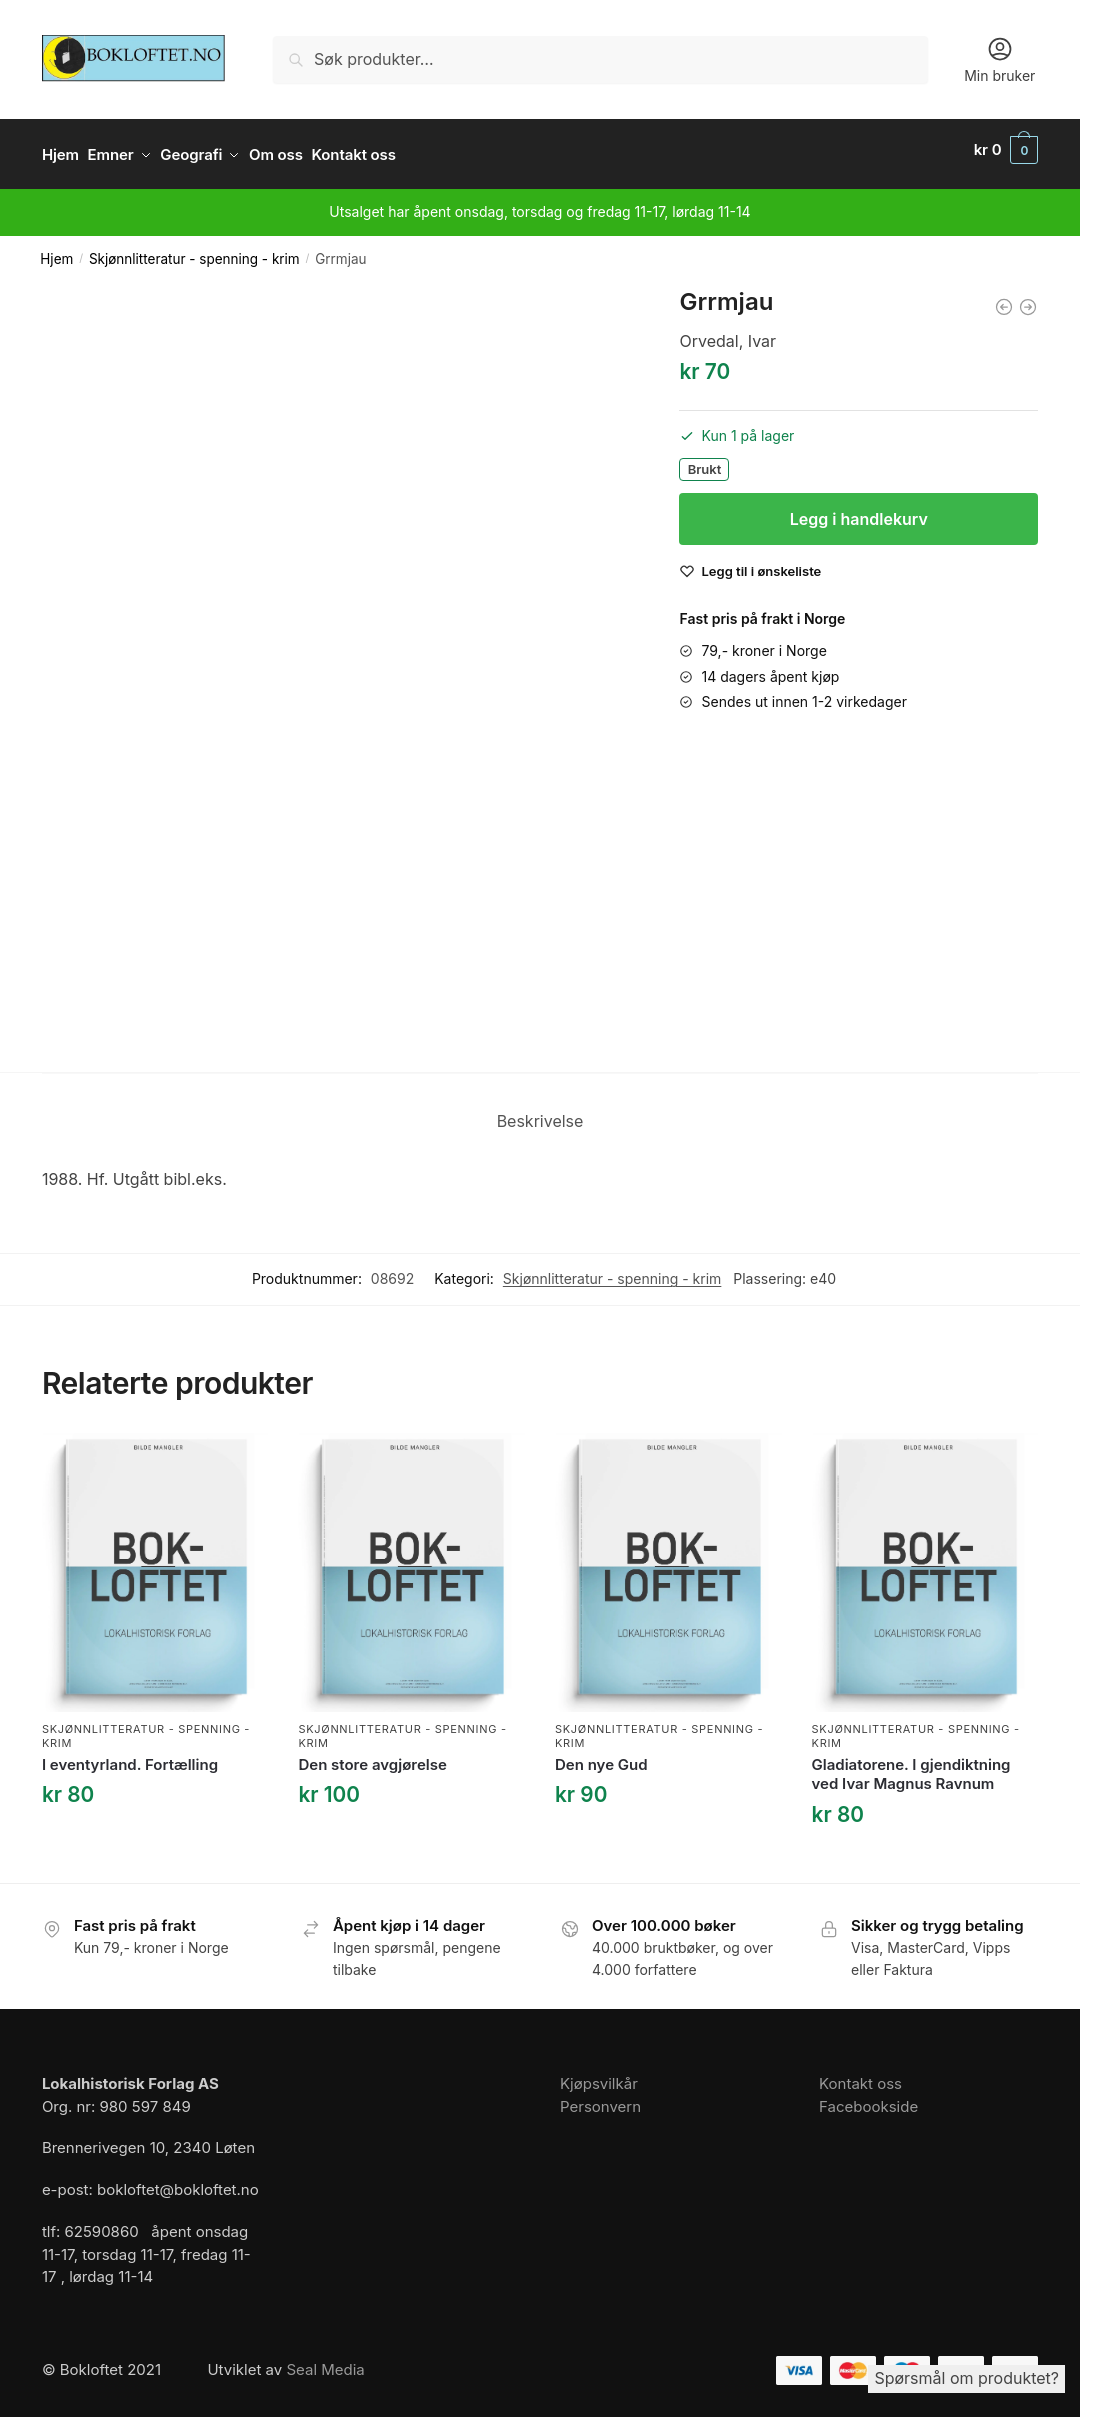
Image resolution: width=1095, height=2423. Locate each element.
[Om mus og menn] (1028, 297)
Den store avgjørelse (372, 1754)
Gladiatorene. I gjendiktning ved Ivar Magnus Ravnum (911, 1764)
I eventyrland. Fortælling (130, 1754)
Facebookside (868, 2096)
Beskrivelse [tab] (540, 1112)
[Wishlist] (761, 562)
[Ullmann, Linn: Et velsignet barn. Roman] (1004, 297)
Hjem (56, 250)
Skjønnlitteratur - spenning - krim (194, 250)
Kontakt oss (860, 2074)
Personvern (600, 2096)
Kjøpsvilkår (599, 2074)
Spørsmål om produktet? (966, 2378)
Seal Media (325, 2360)
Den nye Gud (601, 1754)
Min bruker (999, 59)
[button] (1006, 150)
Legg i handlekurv (859, 510)
